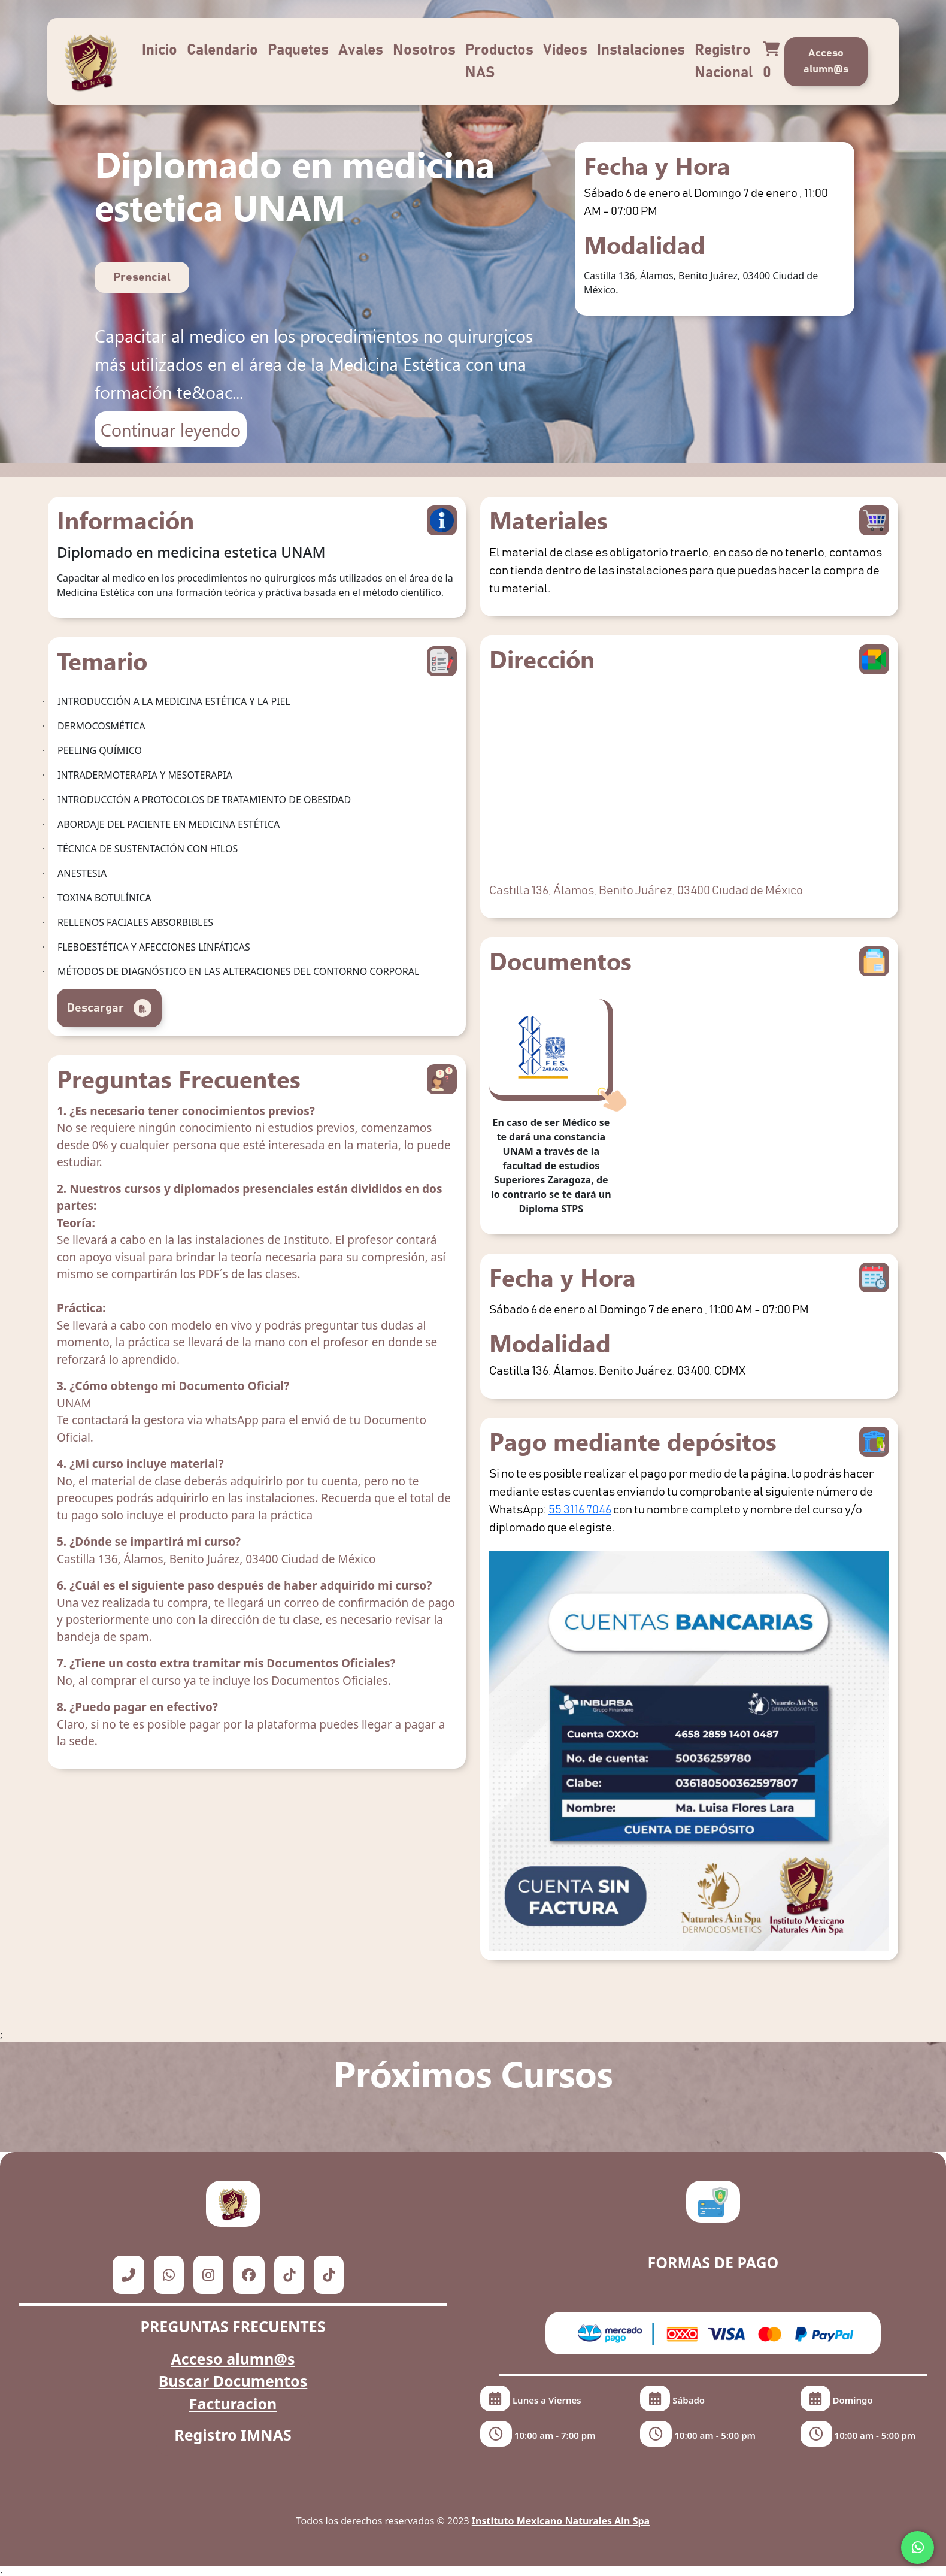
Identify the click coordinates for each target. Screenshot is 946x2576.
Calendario (222, 50)
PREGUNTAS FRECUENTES (232, 2326)
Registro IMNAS (233, 2434)
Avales (360, 50)
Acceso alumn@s (826, 61)
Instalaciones (641, 50)
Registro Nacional (724, 61)
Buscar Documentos (233, 2381)
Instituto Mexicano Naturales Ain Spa (561, 2520)
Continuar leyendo (171, 429)
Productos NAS (499, 61)
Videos (565, 50)
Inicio (159, 50)
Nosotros (424, 50)
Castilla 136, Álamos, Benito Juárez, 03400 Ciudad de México (646, 891)
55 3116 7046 (579, 1510)
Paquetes (298, 50)
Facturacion (233, 2403)
